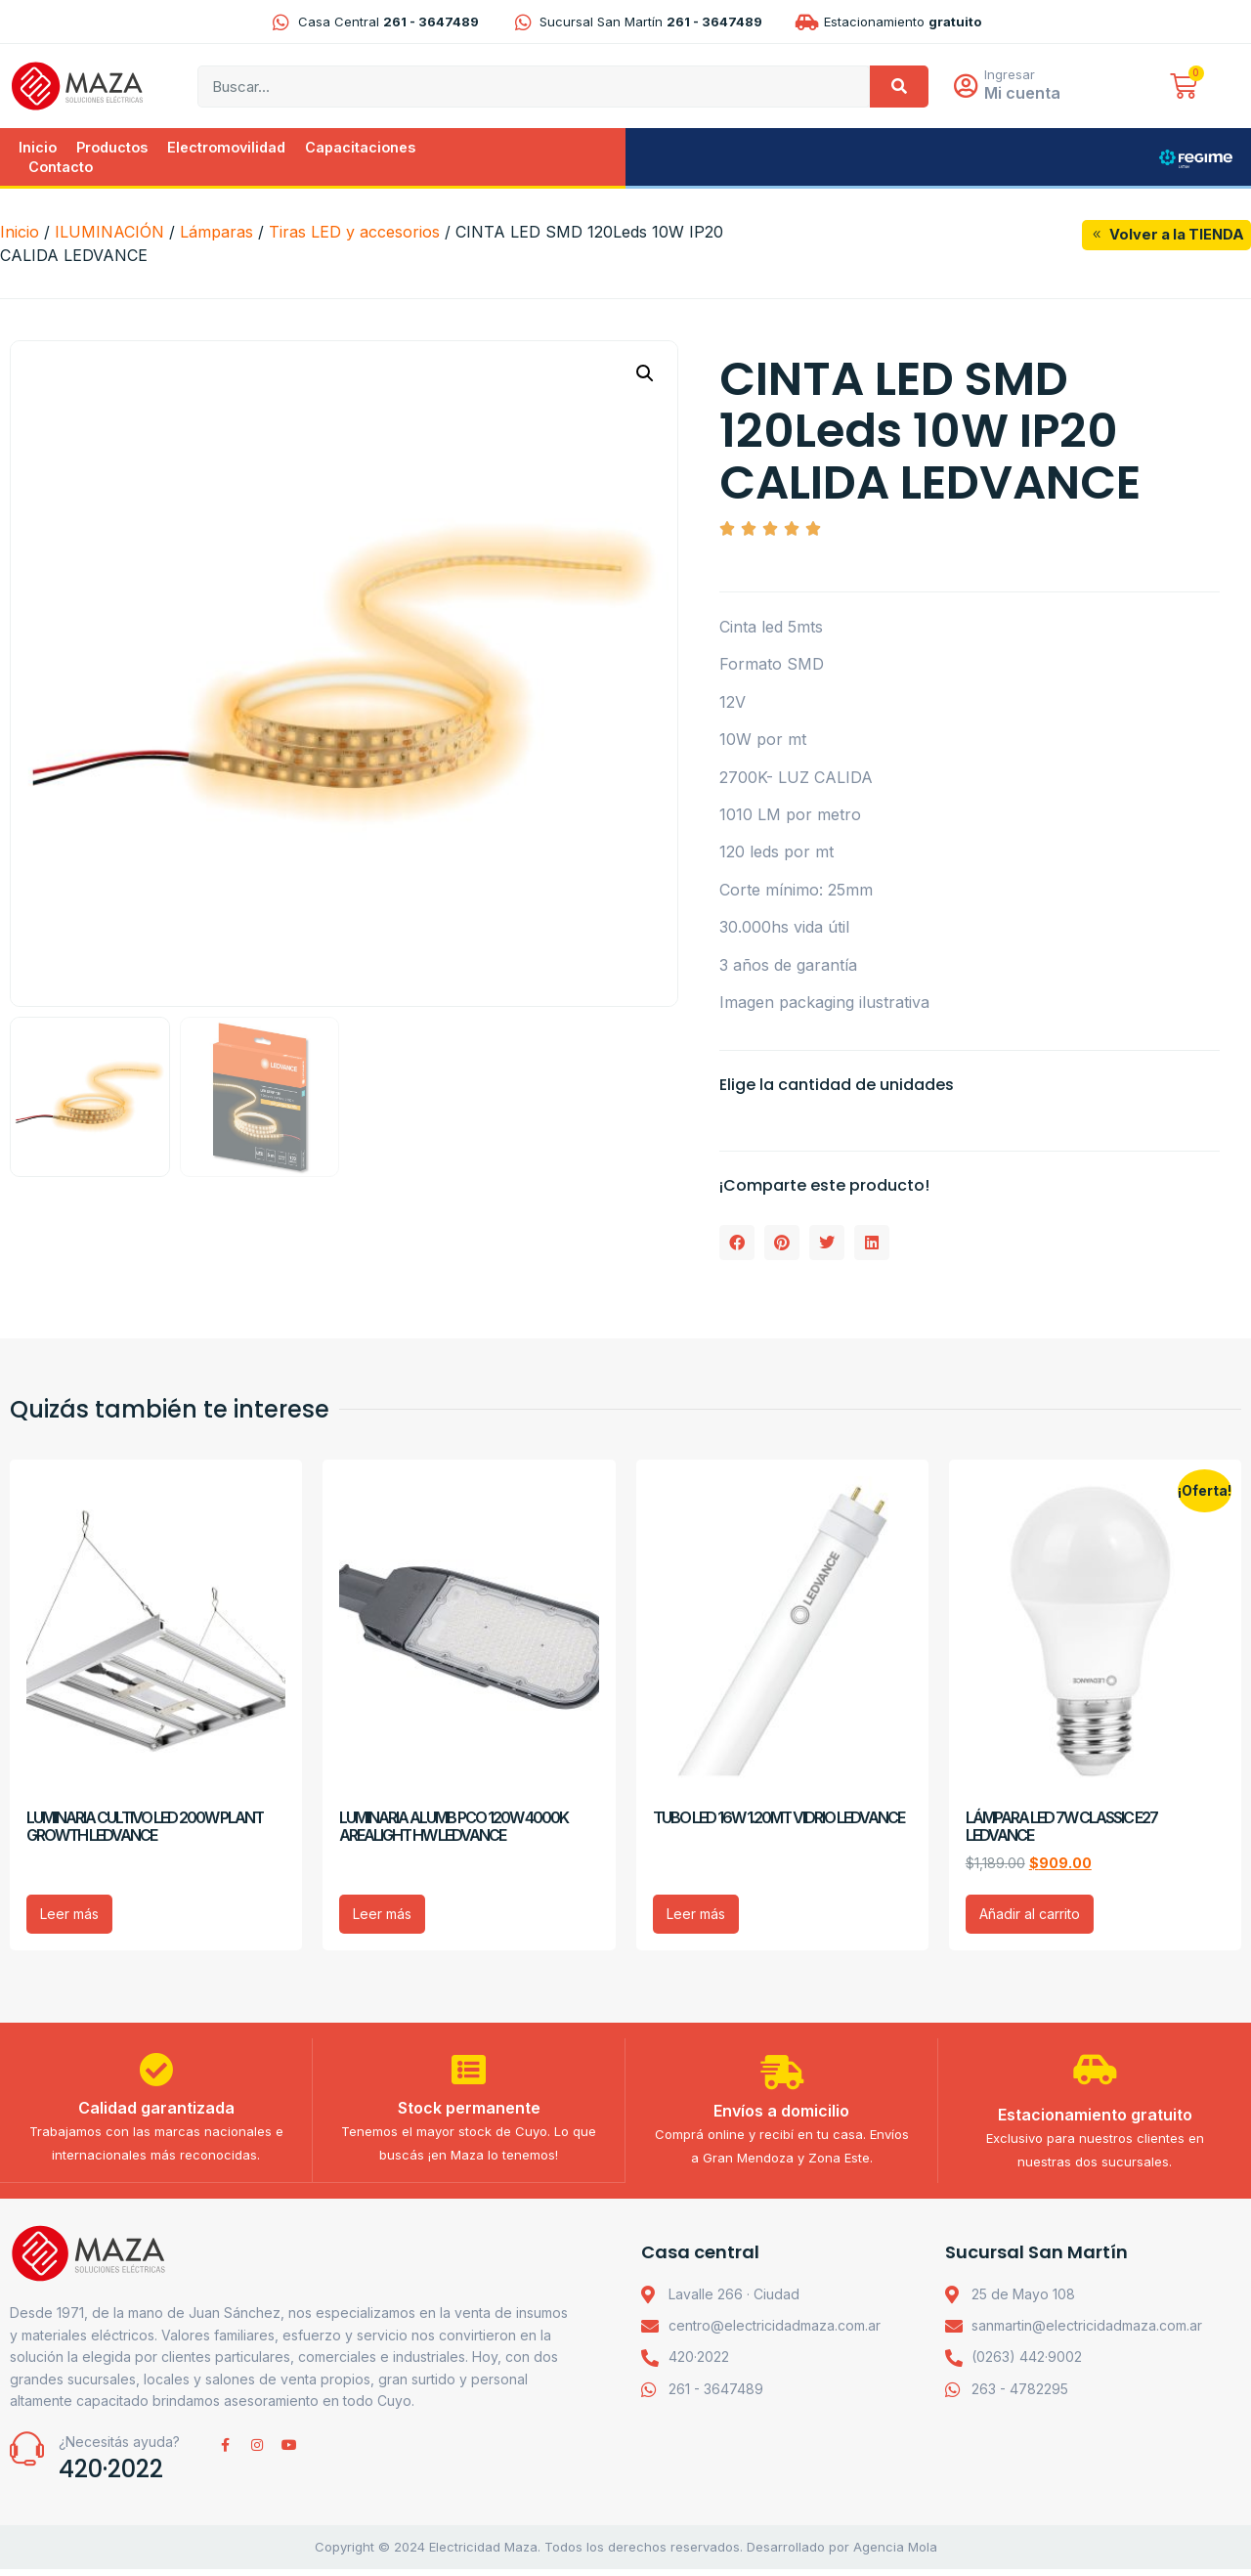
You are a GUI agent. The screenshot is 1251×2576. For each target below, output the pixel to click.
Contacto (60, 168)
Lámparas (216, 233)
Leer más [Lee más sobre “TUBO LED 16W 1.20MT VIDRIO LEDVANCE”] (696, 1915)
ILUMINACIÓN (109, 233)
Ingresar (1014, 75)
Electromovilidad (226, 149)
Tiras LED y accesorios (354, 233)
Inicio (38, 149)
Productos (112, 149)
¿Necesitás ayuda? (119, 2449)
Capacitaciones (360, 149)
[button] (645, 375)
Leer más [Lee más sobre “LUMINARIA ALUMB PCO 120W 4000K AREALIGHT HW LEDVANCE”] (382, 1915)
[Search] (899, 87)
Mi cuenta (1027, 94)
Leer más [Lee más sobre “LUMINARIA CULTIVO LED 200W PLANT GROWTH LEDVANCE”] (69, 1915)
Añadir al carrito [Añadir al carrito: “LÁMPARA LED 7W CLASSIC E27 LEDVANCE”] (1029, 1915)
